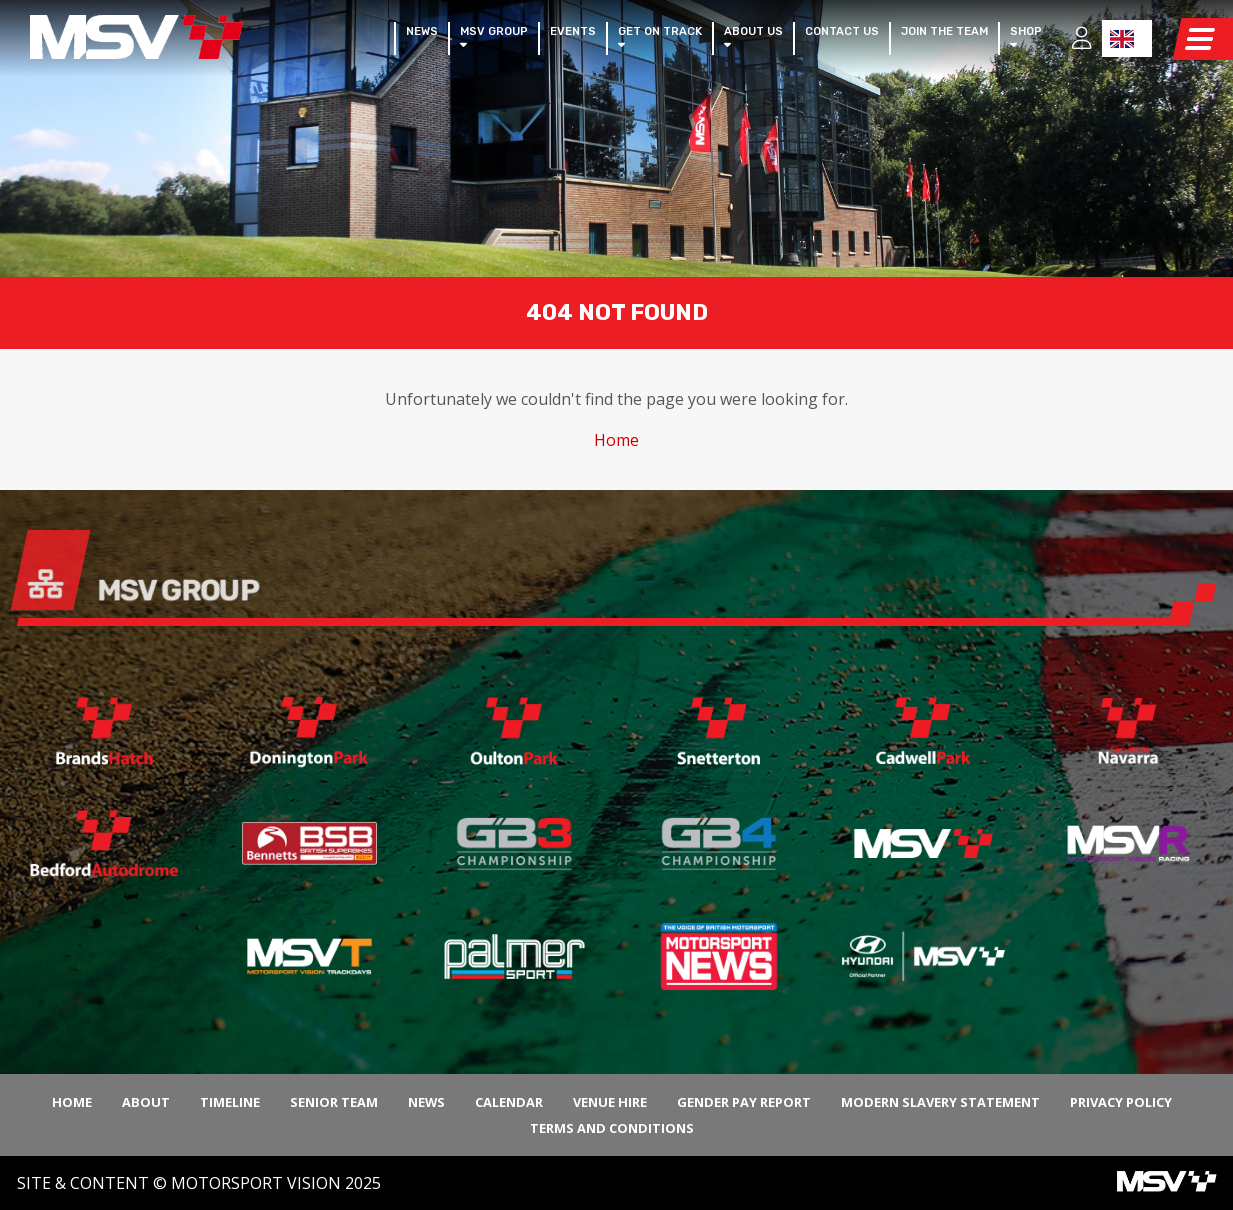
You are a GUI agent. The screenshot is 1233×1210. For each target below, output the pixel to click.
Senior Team (334, 1102)
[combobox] (1127, 38)
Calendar (509, 1102)
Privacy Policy (1121, 1102)
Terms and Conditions (612, 1128)
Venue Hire (610, 1102)
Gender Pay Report (744, 1102)
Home (616, 440)
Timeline (230, 1102)
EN (1122, 39)
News (426, 1102)
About (146, 1102)
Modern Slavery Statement (940, 1102)
